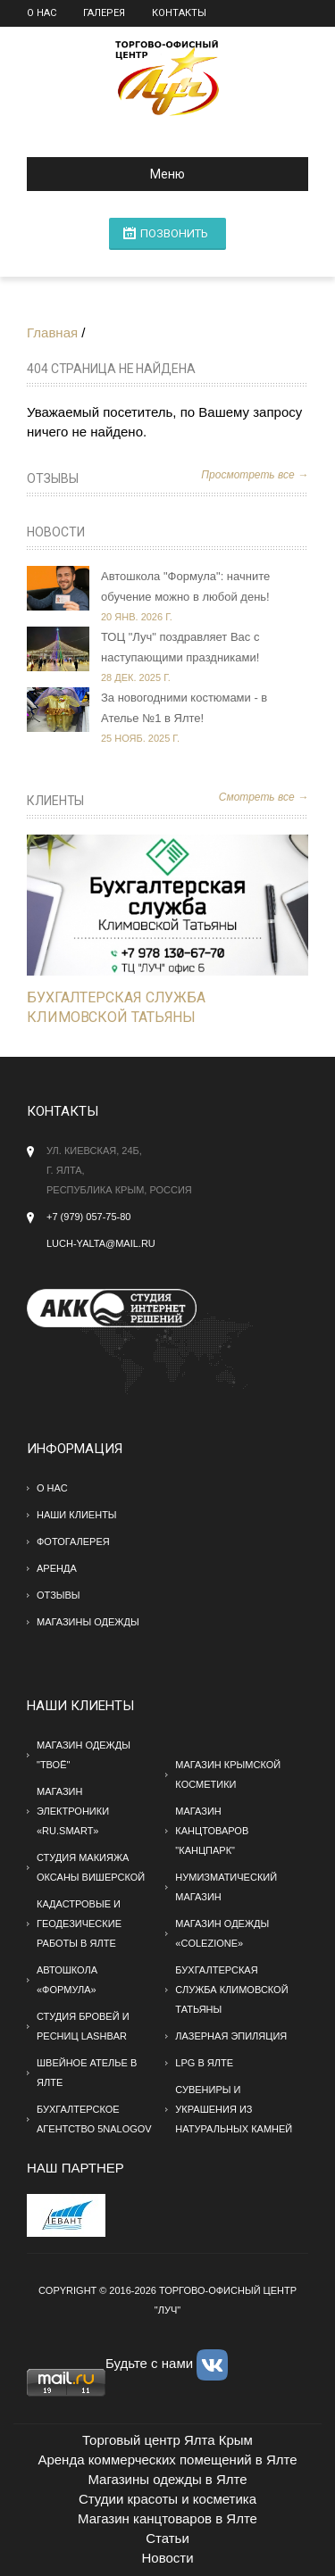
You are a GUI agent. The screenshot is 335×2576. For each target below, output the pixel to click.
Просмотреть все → (254, 475)
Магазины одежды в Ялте (167, 2479)
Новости (56, 532)
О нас (41, 13)
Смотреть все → (263, 797)
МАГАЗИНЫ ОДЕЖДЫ (88, 1621)
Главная (52, 332)
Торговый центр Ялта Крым (167, 2439)
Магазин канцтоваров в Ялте (167, 2518)
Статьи (167, 2538)
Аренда (57, 1568)
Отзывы (53, 478)
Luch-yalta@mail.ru (100, 1243)
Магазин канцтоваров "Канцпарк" (211, 1831)
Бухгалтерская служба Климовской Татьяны (231, 1990)
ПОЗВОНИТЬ (174, 233)
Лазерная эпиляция (231, 2036)
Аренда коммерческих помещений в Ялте (167, 2459)
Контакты (179, 13)
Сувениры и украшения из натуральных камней (233, 2109)
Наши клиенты (77, 1514)
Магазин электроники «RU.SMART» (73, 1811)
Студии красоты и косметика (167, 2498)
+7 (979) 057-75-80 (88, 1216)
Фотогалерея (73, 1541)
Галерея (104, 13)
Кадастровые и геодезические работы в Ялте (79, 1924)
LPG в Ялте (204, 2062)
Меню (113, 174)
